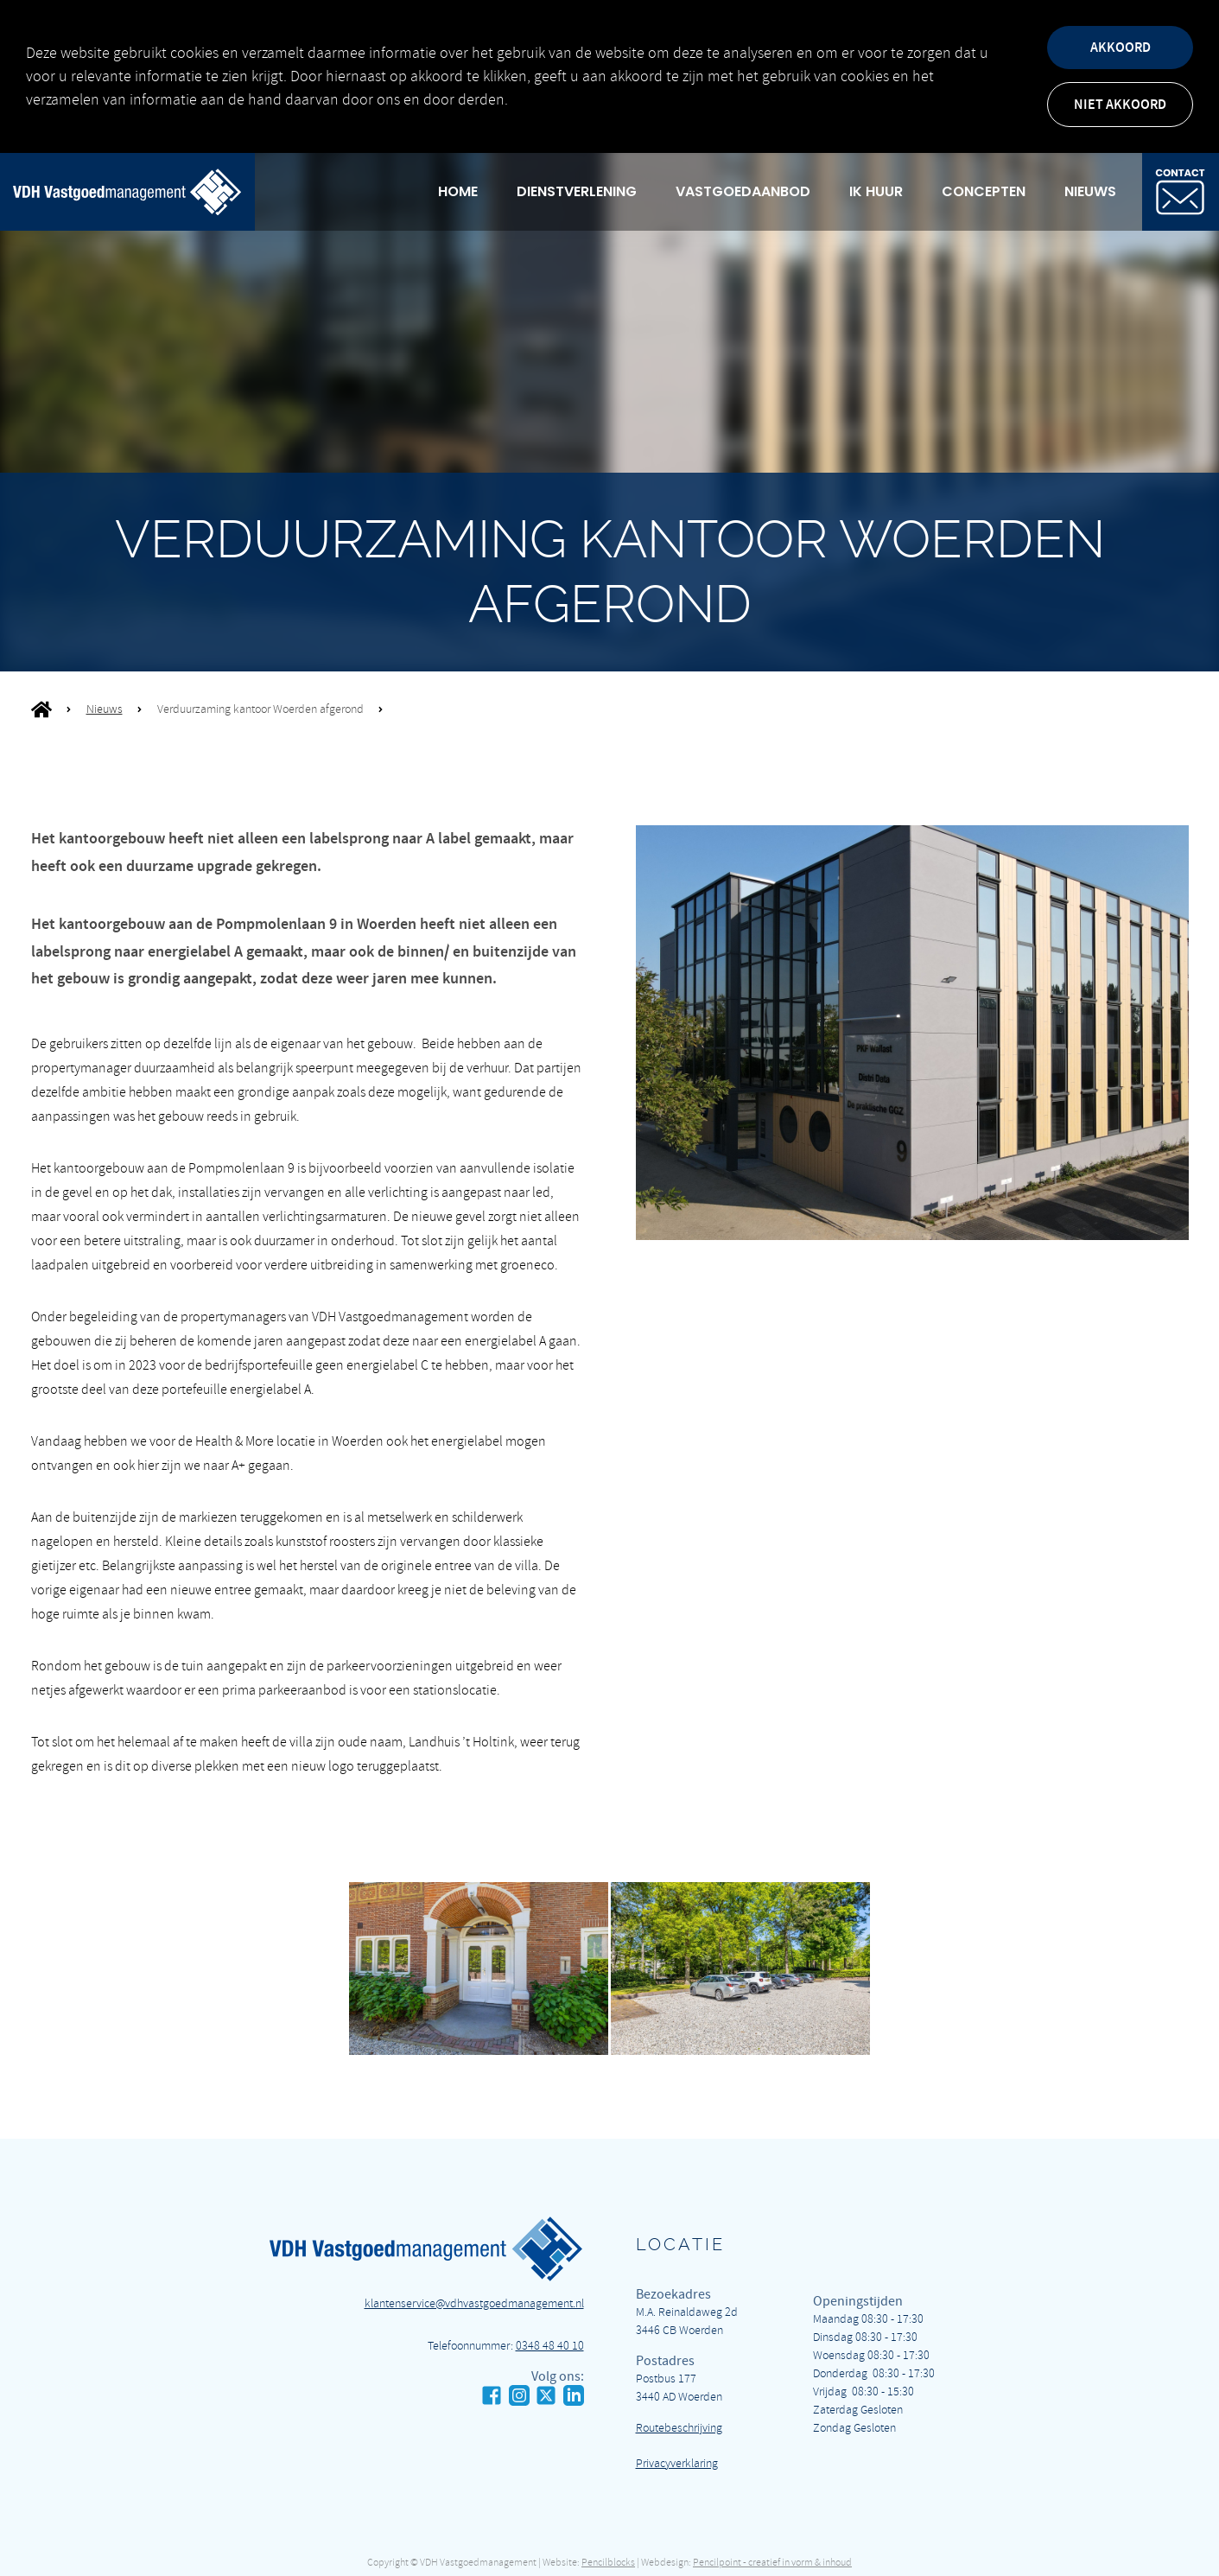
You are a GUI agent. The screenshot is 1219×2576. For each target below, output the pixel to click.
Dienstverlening (577, 191)
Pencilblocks (608, 2562)
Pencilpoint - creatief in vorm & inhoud (772, 2562)
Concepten (983, 191)
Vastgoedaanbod (743, 191)
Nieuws (1090, 191)
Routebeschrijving (679, 2427)
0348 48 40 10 (550, 2345)
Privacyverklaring (677, 2463)
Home (458, 191)
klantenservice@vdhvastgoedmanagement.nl (474, 2303)
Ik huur (876, 191)
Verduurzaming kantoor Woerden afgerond (260, 709)
